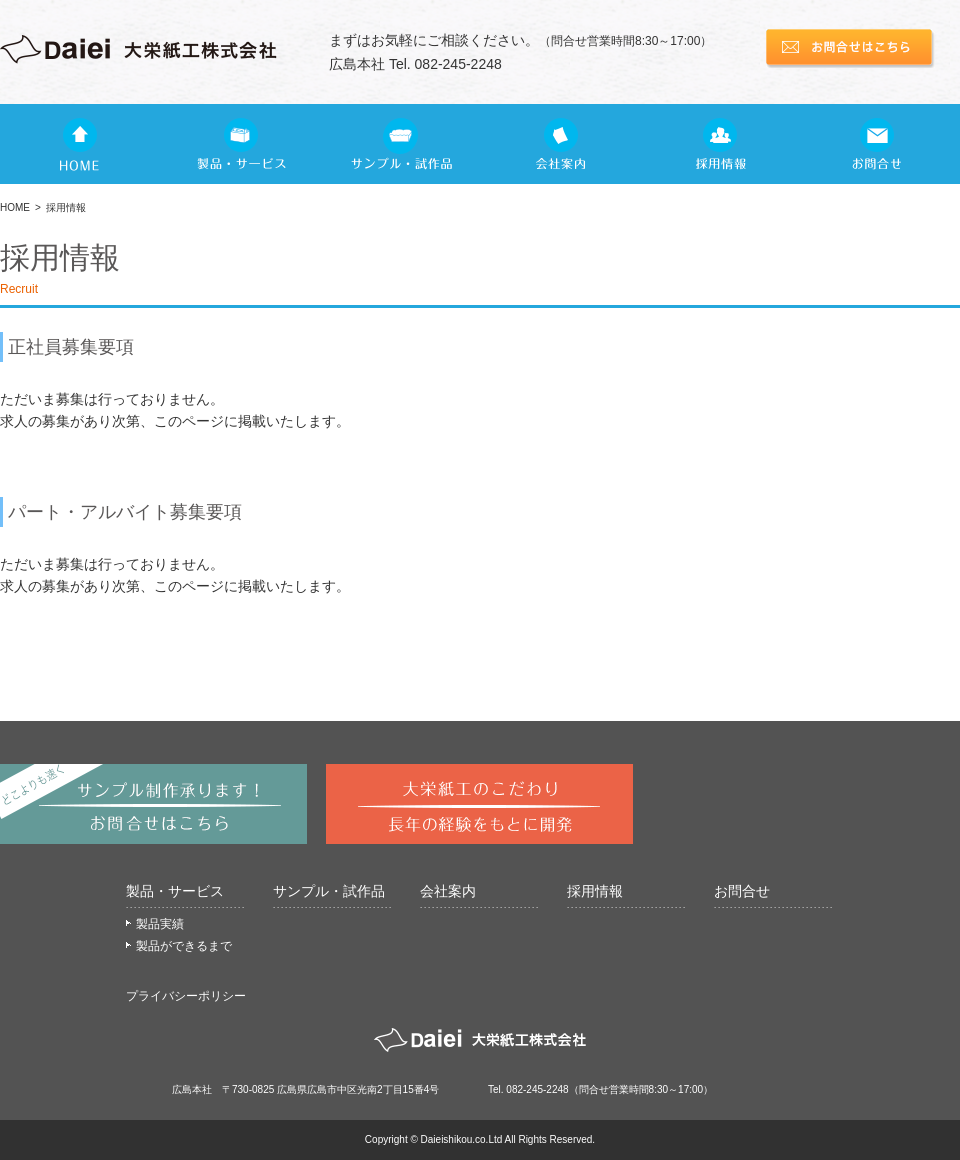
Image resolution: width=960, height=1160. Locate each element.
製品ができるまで (184, 946)
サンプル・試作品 (329, 891)
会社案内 (448, 891)
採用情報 (595, 891)
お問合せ (742, 891)
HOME (15, 207)
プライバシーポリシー (186, 996)
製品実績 (160, 924)
